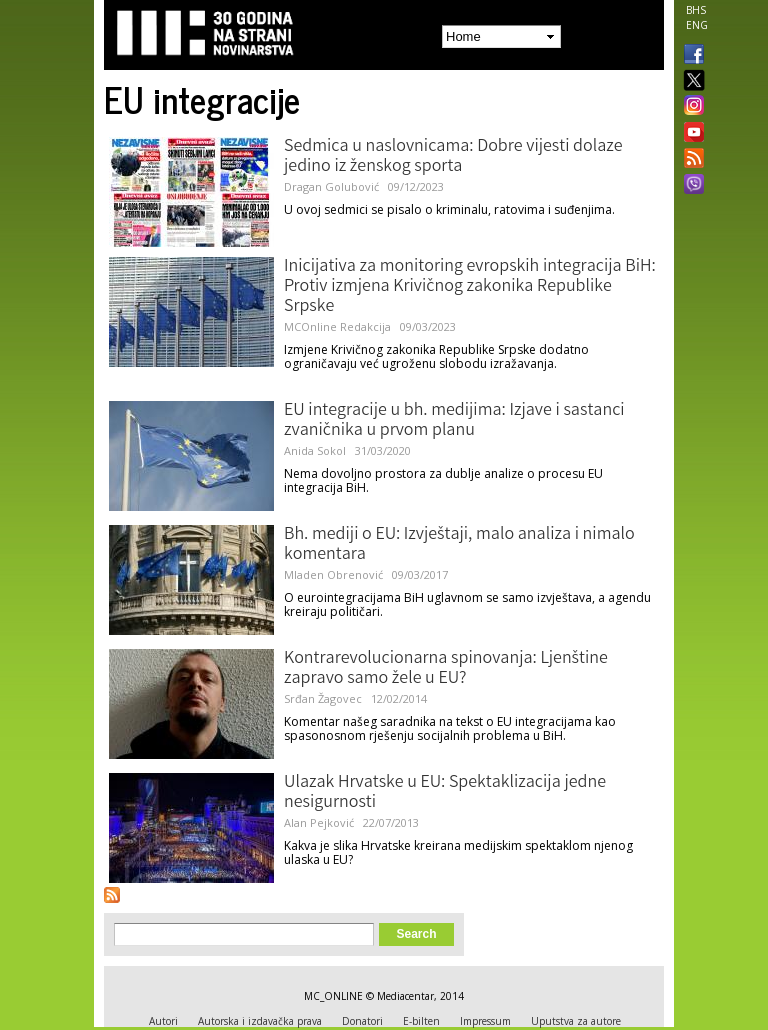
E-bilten (421, 1021)
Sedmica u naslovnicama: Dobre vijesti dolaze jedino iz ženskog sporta (453, 157)
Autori (163, 1021)
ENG (697, 25)
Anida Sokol (315, 450)
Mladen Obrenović (333, 574)
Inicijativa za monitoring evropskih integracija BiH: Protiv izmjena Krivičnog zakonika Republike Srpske (470, 287)
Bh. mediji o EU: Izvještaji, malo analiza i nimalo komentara (459, 545)
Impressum (485, 1021)
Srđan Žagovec (323, 698)
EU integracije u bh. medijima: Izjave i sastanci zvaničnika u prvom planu (454, 421)
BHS (696, 10)
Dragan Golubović (331, 186)
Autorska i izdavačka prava (260, 1021)
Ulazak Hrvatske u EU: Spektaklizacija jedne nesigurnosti (445, 793)
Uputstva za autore (576, 1021)
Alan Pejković (319, 822)
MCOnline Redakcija (337, 326)
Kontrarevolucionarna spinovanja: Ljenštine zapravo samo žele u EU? (446, 669)
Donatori (362, 1021)
